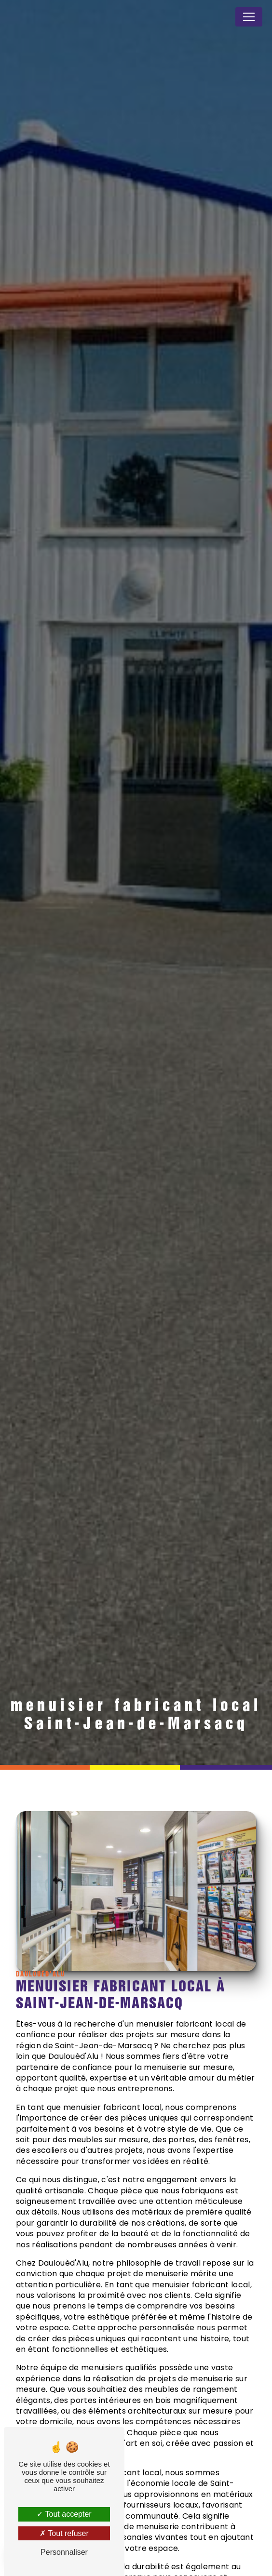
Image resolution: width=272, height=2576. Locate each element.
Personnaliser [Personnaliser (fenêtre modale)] (64, 2552)
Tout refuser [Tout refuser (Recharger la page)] (64, 2533)
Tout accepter (64, 2514)
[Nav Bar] (248, 17)
